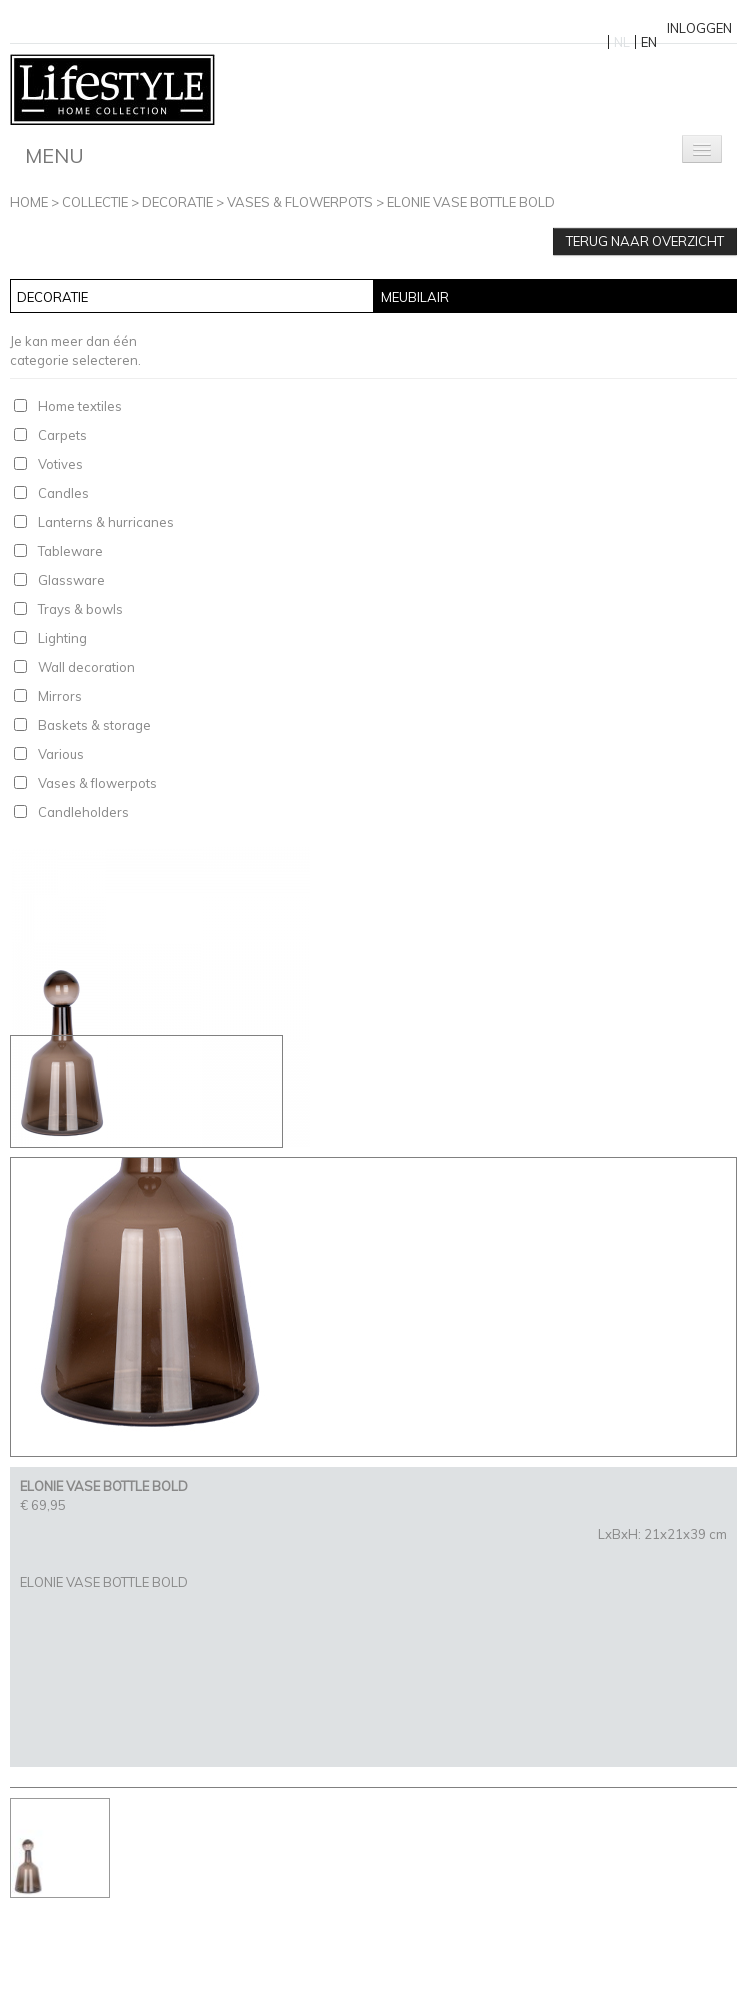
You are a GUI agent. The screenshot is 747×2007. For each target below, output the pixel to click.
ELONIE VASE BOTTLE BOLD (471, 202)
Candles (63, 493)
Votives (60, 464)
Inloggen (699, 28)
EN (649, 42)
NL (622, 42)
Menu (54, 155)
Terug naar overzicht (645, 241)
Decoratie (177, 202)
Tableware (70, 551)
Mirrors (60, 696)
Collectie (95, 202)
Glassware (71, 580)
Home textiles (80, 406)
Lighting (62, 638)
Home (29, 202)
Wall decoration (86, 667)
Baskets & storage (94, 725)
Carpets (62, 435)
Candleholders (83, 812)
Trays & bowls (80, 609)
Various (61, 754)
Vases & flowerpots (300, 202)
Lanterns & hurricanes (106, 522)
